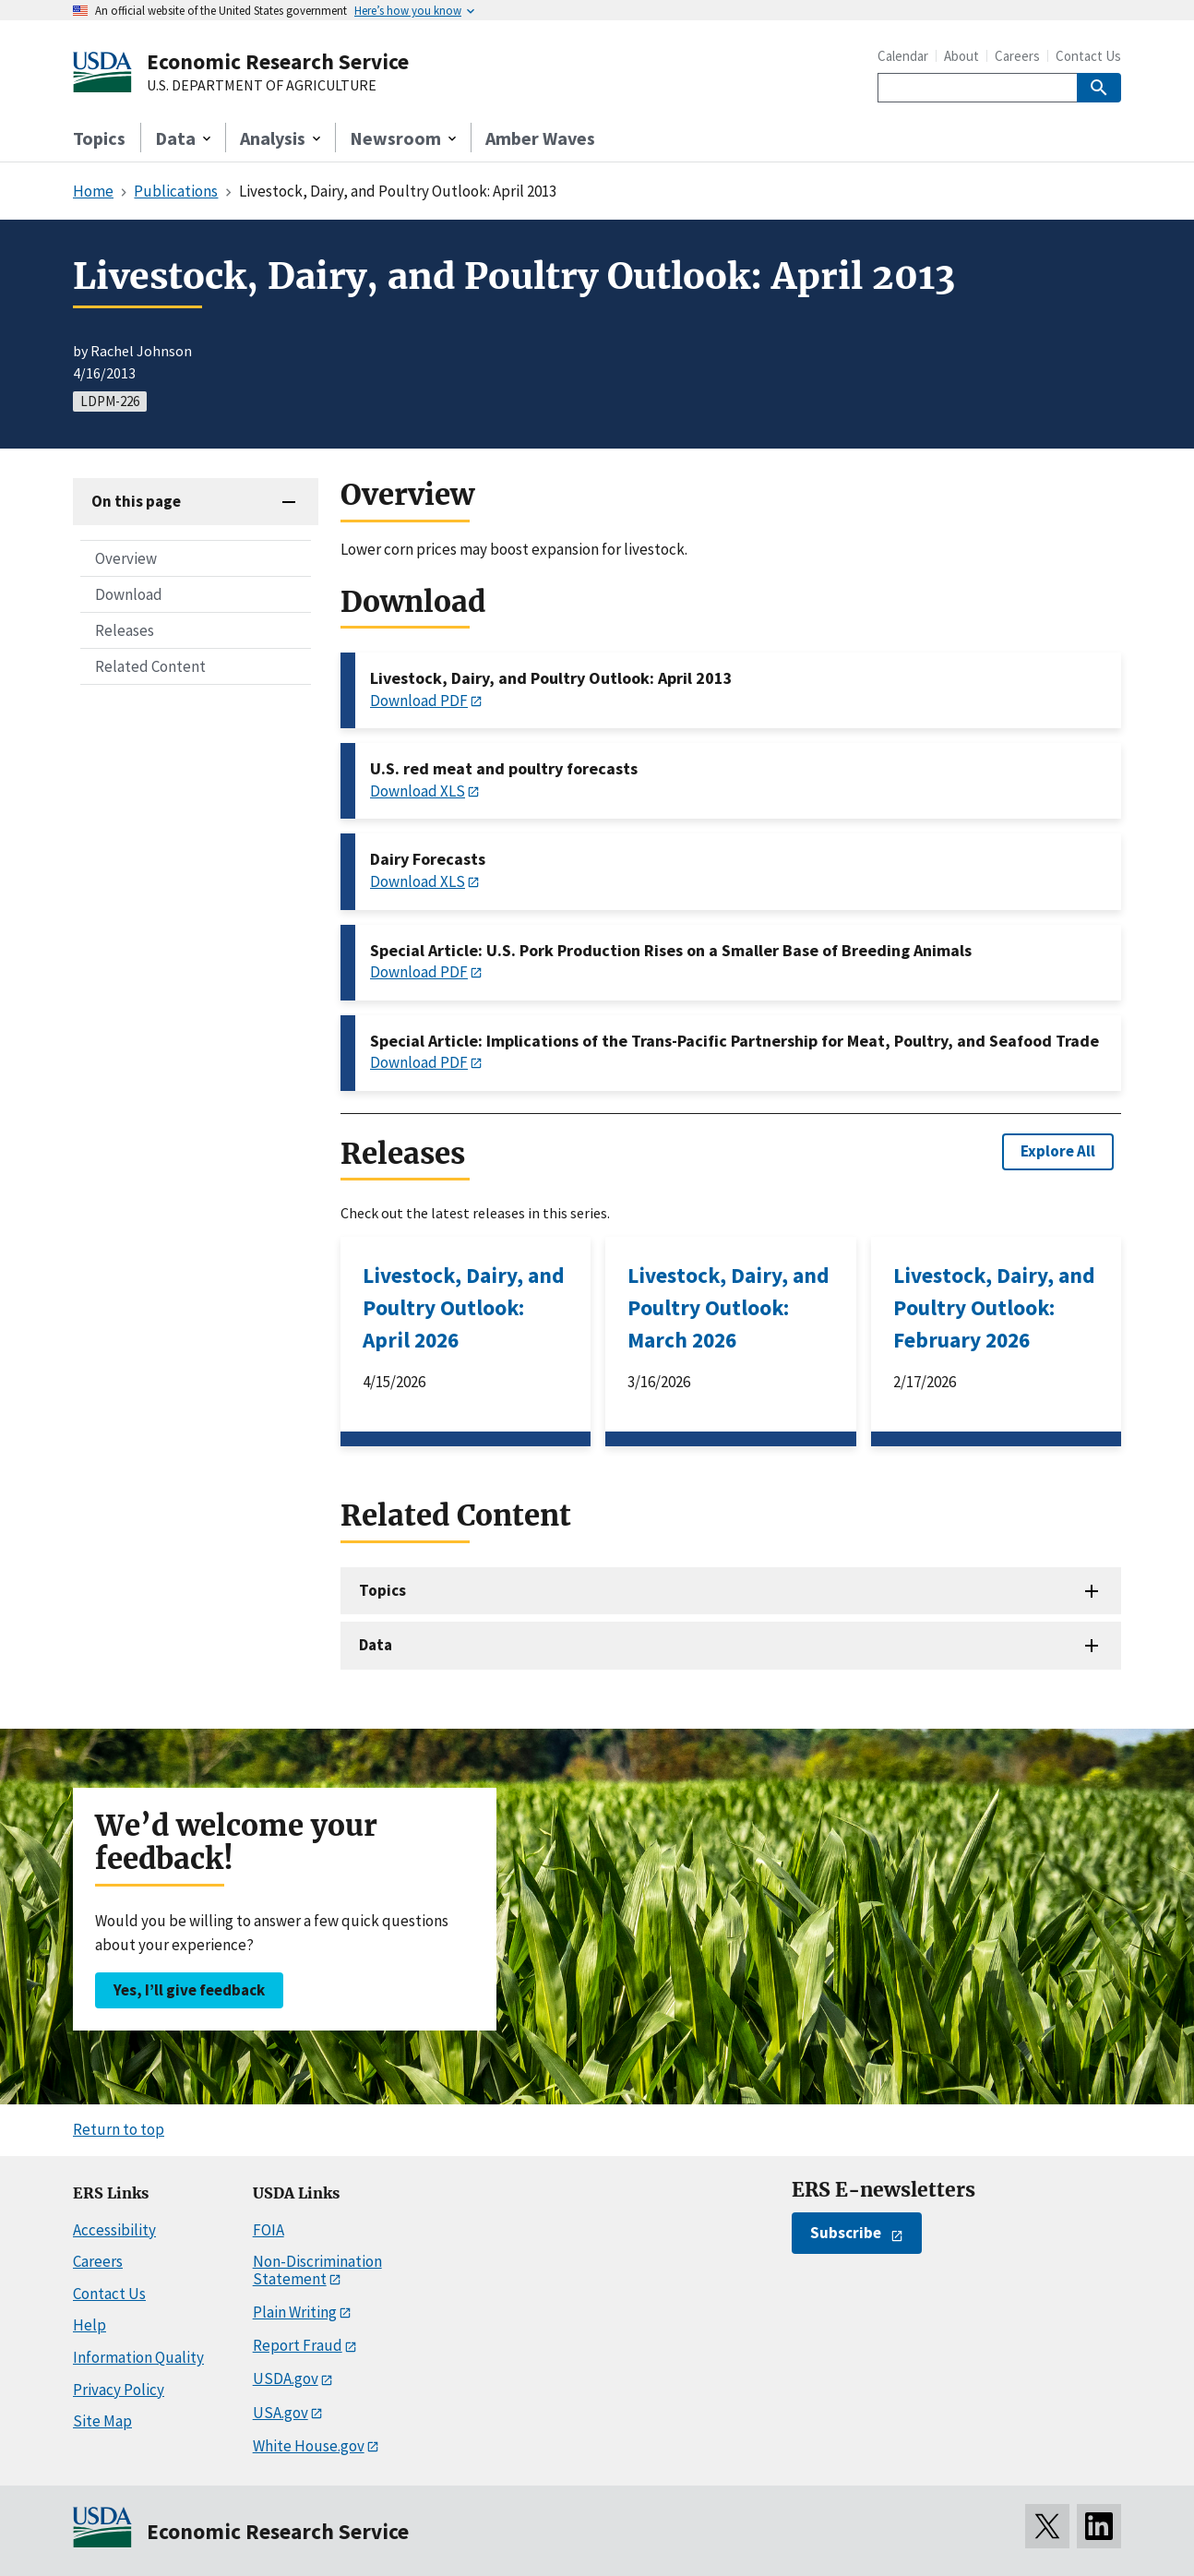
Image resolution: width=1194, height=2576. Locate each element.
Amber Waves (540, 138)
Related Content (150, 666)
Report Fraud (297, 2345)
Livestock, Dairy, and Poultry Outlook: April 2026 (464, 1307)
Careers (1017, 56)
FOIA (268, 2230)
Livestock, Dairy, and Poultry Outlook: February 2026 (994, 1307)
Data (375, 1645)
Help (89, 2325)
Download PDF (419, 700)
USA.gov (280, 2412)
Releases (124, 630)
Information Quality (138, 2357)
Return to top (118, 2129)
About (961, 56)
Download (128, 594)
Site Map (102, 2421)
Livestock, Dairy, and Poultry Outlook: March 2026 (728, 1307)
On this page (136, 501)
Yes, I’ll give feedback (189, 1990)
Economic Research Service (278, 61)
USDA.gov (285, 2378)
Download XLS (417, 791)
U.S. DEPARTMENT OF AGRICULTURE (261, 86)
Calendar (903, 56)
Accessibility (114, 2230)
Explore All (1058, 1151)
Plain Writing (295, 2312)
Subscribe (845, 2233)
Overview (126, 558)
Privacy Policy (118, 2389)
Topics (99, 138)
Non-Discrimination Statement (317, 2270)
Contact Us (1088, 56)
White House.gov (308, 2446)
